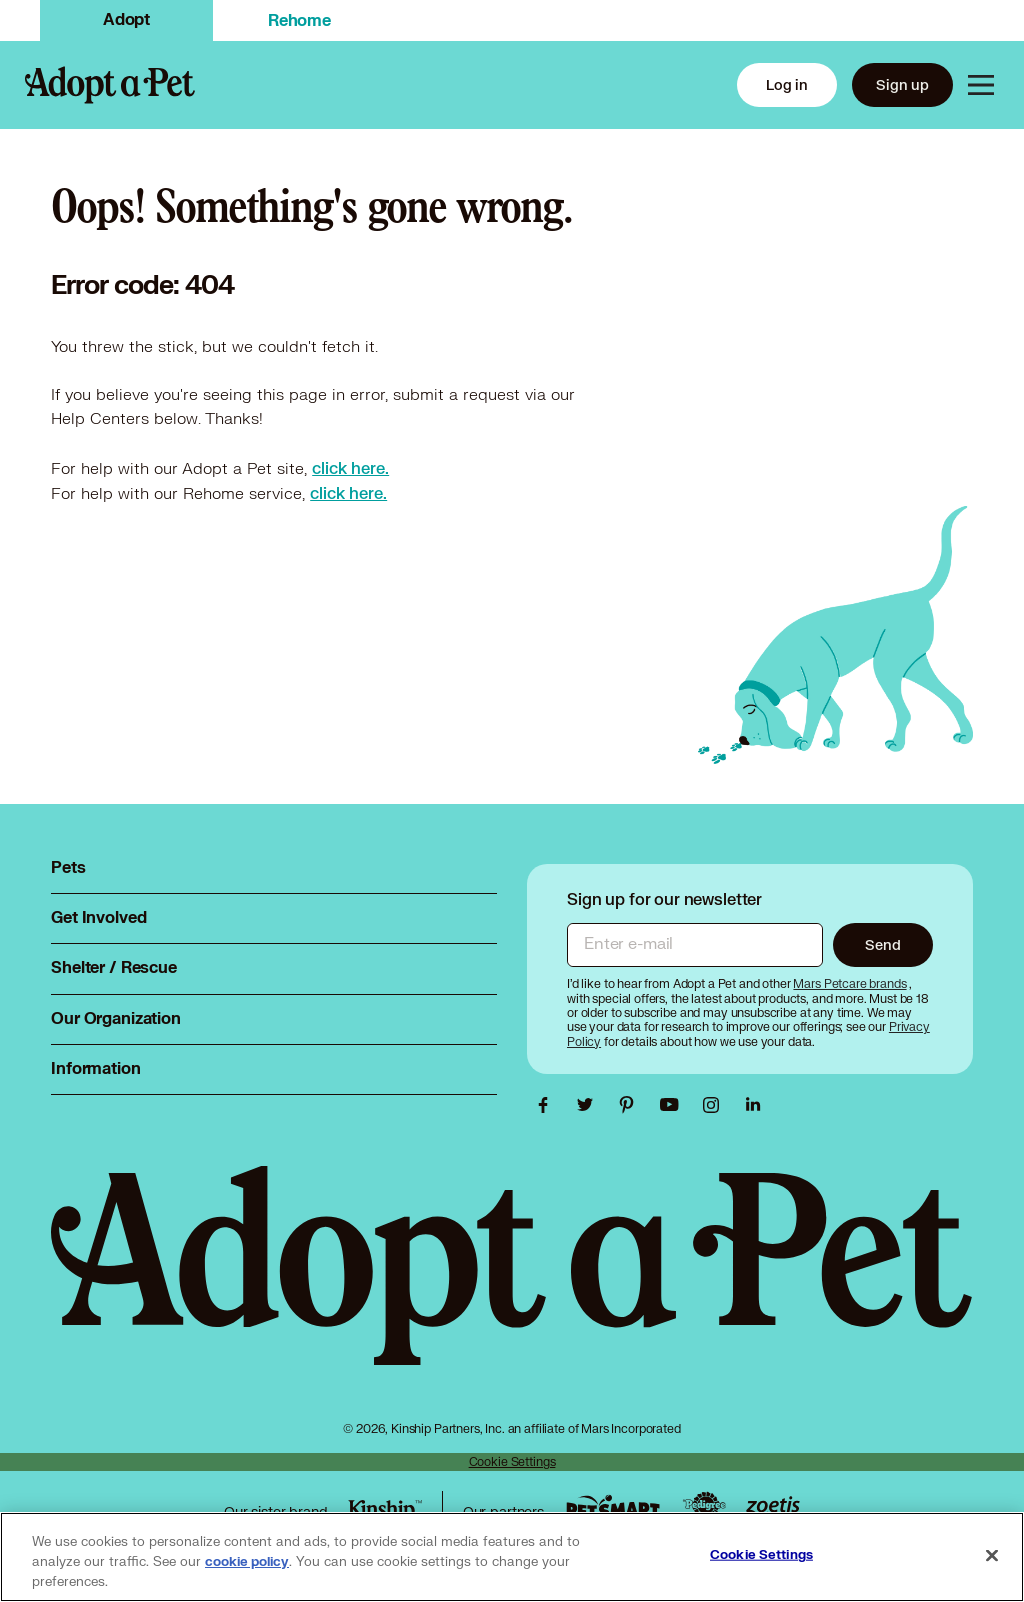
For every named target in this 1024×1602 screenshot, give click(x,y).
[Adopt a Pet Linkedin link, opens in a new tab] (753, 1105)
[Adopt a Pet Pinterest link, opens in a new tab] (632, 1105)
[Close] (992, 1556)
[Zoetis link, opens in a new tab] (773, 1506)
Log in (787, 84)
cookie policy (247, 1562)
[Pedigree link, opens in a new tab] (704, 1507)
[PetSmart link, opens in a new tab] (613, 1506)
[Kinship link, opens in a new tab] (385, 1511)
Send (882, 944)
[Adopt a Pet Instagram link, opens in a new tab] (716, 1105)
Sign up (902, 84)
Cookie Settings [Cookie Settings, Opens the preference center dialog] (761, 1555)
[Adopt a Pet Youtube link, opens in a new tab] (674, 1105)
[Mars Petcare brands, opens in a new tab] (851, 983)
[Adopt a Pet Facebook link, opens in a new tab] (548, 1105)
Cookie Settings (512, 1461)
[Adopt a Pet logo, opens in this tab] (512, 1285)
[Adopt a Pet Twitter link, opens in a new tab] (590, 1105)
